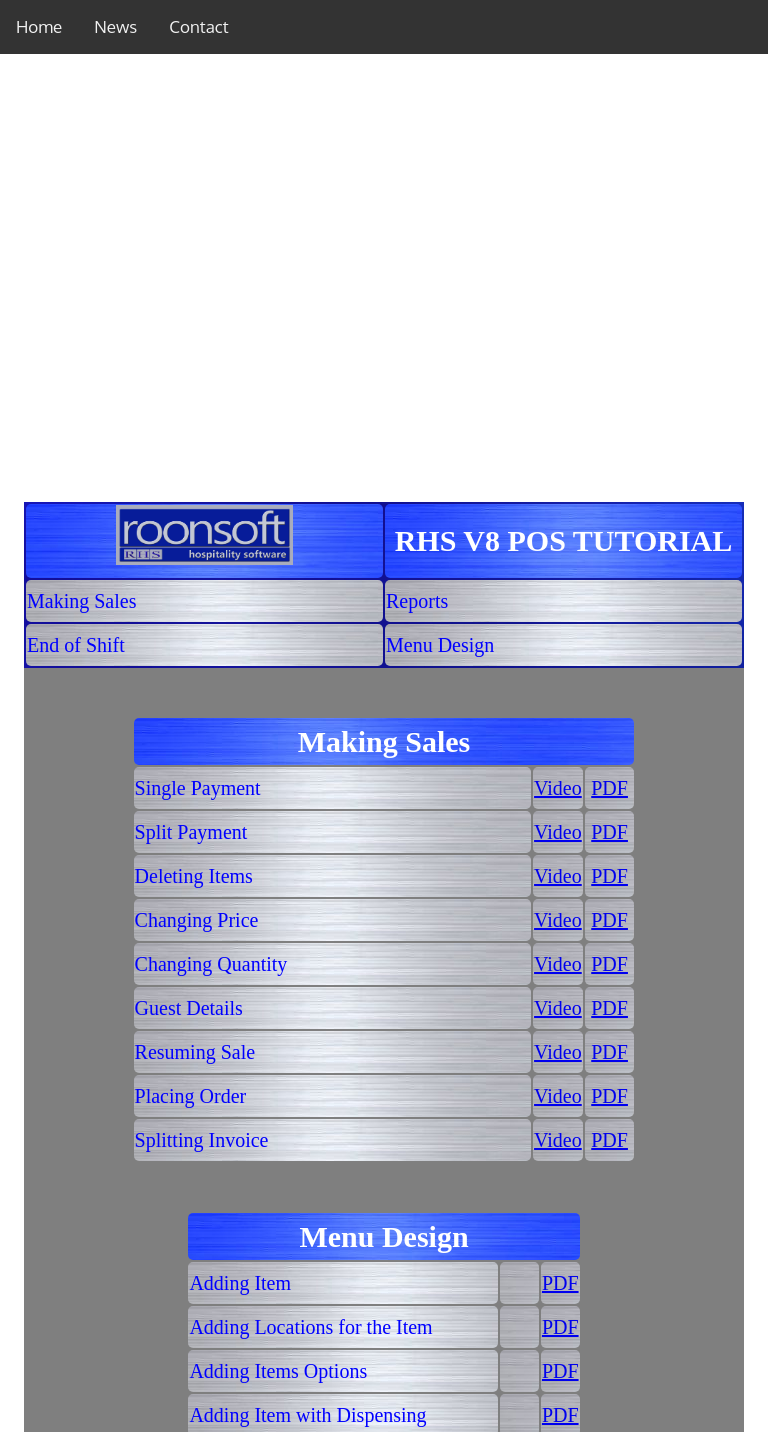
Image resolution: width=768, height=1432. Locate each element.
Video (558, 788)
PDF (609, 788)
